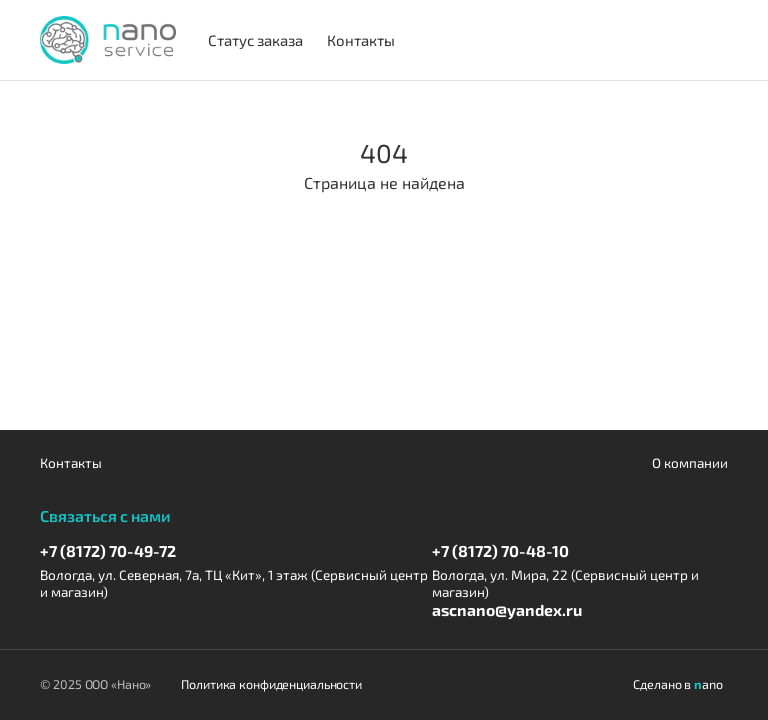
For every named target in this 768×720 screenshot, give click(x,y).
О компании (690, 463)
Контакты (71, 463)
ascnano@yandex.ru (507, 609)
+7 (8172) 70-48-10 (500, 550)
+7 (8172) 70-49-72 (108, 550)
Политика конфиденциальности (271, 684)
